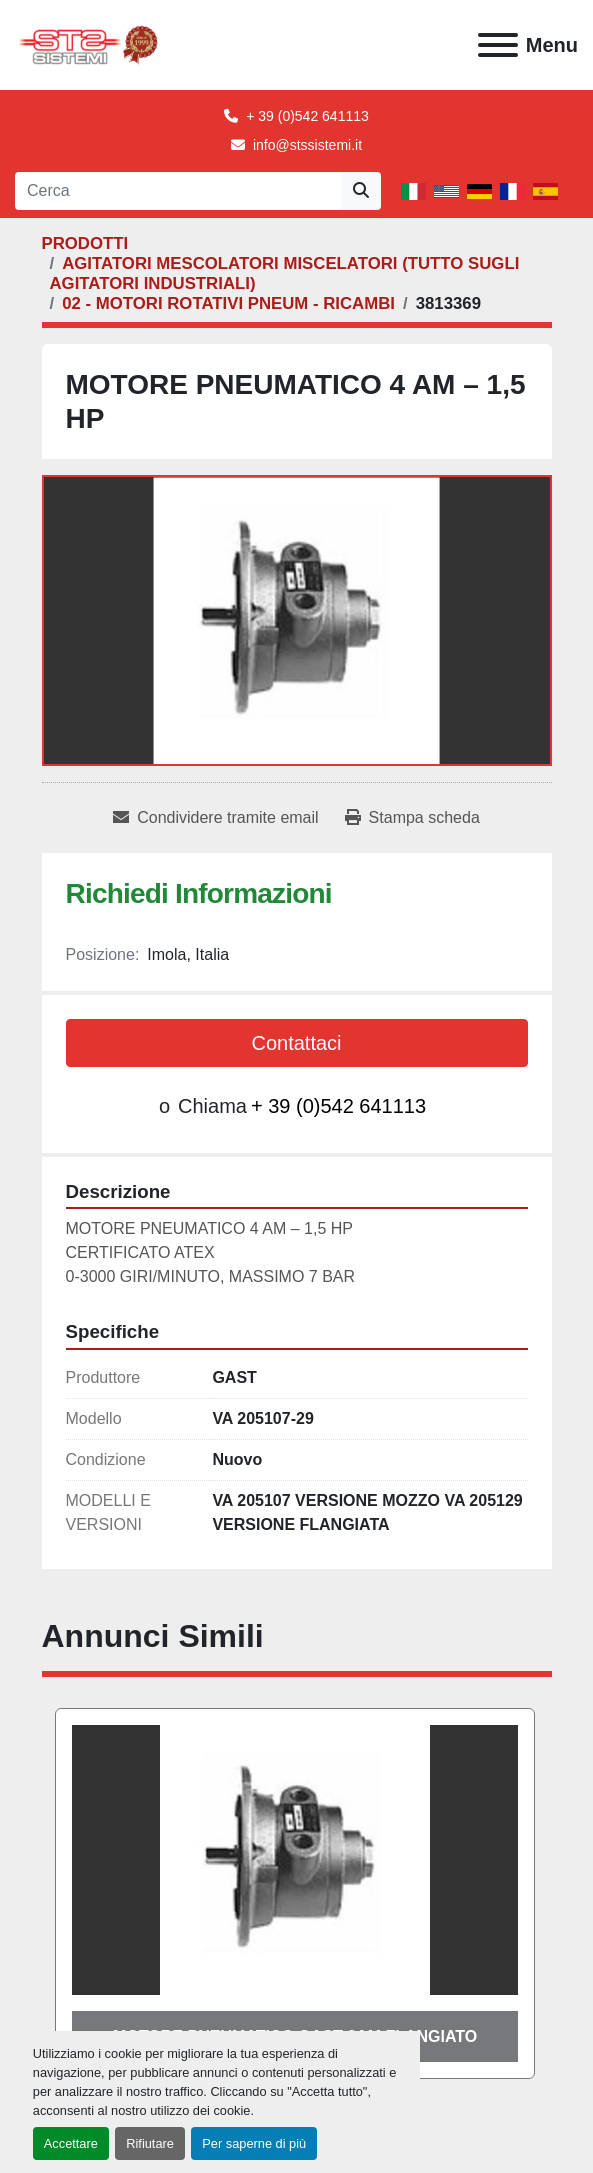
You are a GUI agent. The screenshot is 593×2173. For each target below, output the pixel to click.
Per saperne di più (254, 2143)
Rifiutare (150, 2143)
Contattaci (296, 1043)
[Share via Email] (215, 818)
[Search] (178, 191)
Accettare (71, 2143)
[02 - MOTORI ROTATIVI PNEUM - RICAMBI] (228, 303)
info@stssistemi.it (307, 145)
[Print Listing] (412, 818)
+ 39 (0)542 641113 (307, 116)
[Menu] (498, 45)
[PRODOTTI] (85, 243)
